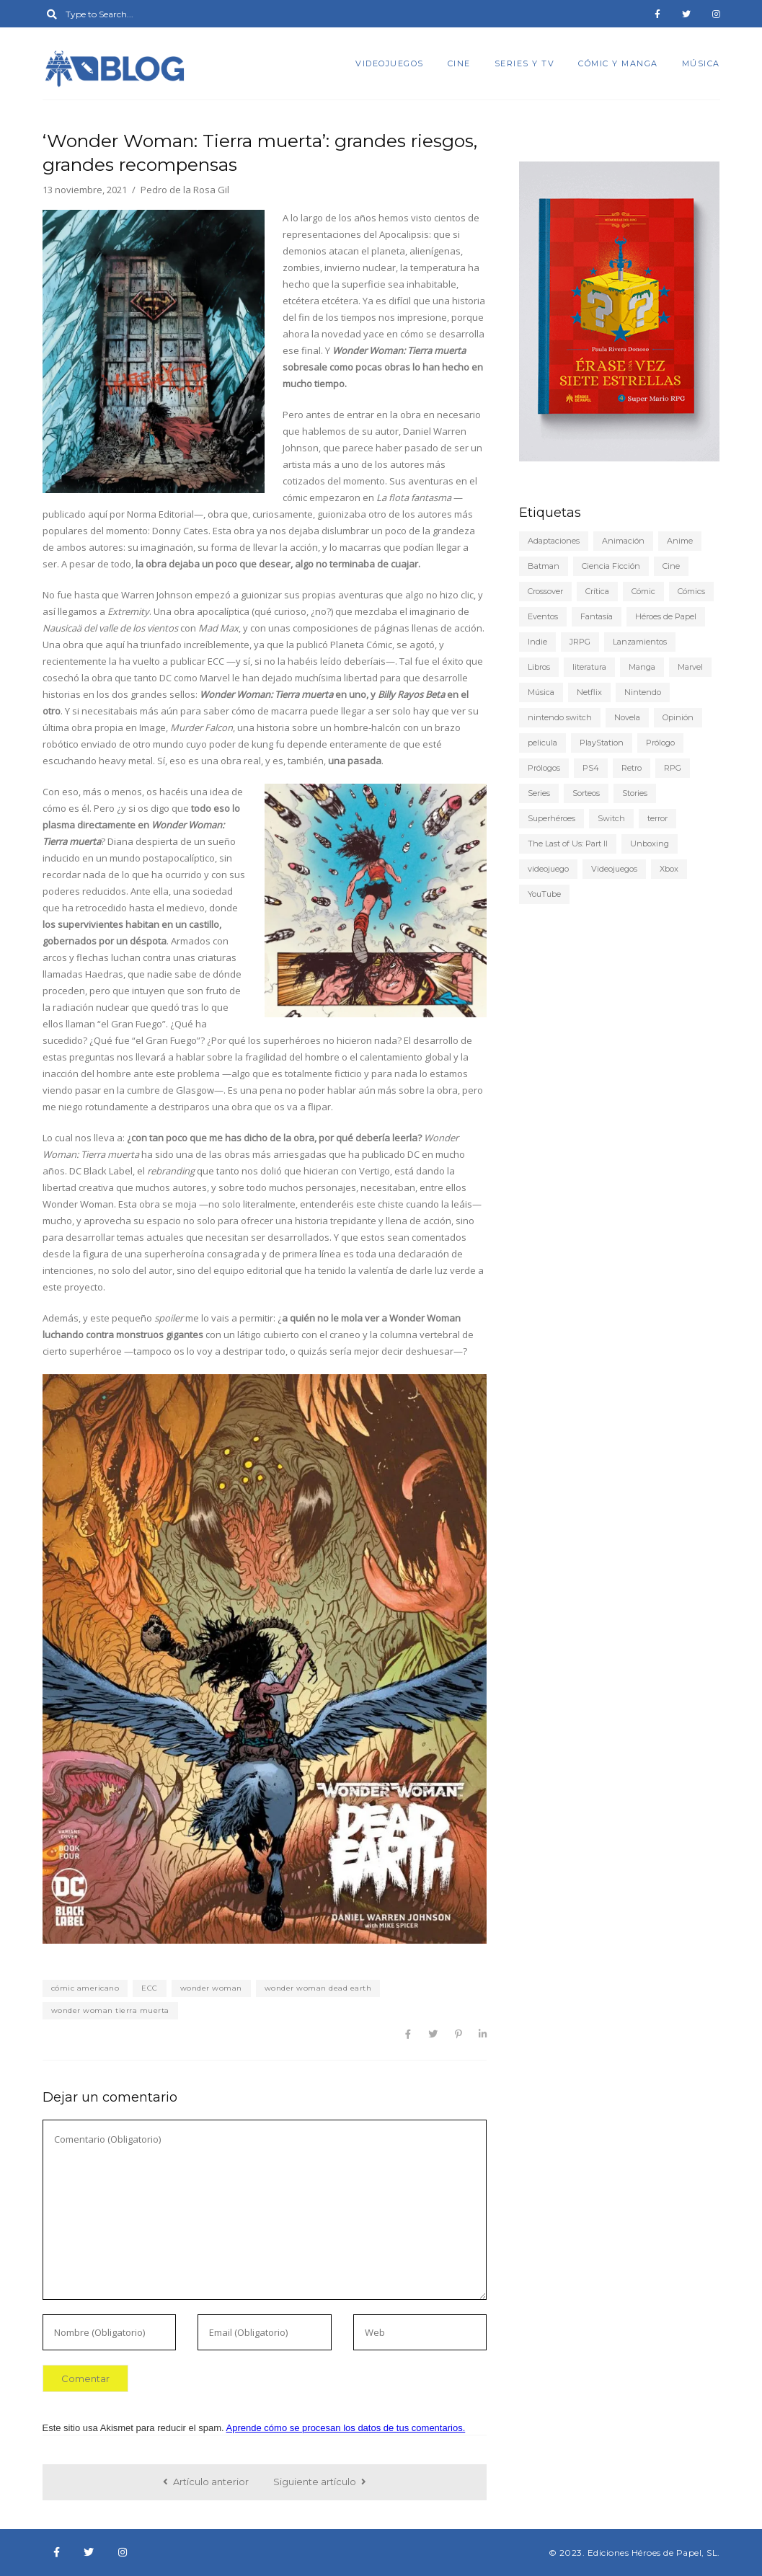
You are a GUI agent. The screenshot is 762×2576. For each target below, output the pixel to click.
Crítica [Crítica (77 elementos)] (597, 591)
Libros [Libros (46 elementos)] (539, 667)
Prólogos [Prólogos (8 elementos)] (544, 768)
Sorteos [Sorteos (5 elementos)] (586, 793)
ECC (149, 1988)
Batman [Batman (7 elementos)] (543, 566)
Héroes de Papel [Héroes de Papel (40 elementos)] (665, 616)
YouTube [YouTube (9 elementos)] (544, 894)
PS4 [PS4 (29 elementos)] (590, 768)
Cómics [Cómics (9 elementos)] (691, 591)
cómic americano (85, 1988)
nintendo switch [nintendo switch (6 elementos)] (560, 717)
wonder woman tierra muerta (110, 2010)
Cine (459, 63)
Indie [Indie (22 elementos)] (537, 642)
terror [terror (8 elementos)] (657, 818)
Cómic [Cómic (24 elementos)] (643, 591)
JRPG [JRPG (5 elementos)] (580, 642)
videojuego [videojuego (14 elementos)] (548, 869)
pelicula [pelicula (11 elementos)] (542, 743)
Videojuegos (389, 63)
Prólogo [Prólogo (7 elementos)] (660, 743)
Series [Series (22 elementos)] (539, 793)
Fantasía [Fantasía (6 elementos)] (596, 616)
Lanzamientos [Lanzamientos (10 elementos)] (640, 642)
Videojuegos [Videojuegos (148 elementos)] (614, 869)
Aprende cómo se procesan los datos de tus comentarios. (346, 2427)
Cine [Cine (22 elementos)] (671, 566)
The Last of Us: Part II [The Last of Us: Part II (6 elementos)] (568, 843)
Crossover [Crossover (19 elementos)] (545, 591)
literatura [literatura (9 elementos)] (589, 667)
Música (701, 63)
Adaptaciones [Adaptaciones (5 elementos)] (554, 541)
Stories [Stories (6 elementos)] (634, 793)
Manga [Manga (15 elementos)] (642, 667)
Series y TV (525, 63)
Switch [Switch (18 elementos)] (611, 818)
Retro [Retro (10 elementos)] (631, 768)
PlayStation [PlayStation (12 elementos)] (602, 743)
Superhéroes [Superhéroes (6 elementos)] (551, 818)
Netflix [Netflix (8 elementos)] (589, 692)
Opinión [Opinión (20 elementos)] (678, 717)
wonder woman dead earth (318, 1988)
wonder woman (211, 1988)
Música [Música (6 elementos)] (541, 692)
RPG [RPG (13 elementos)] (672, 768)
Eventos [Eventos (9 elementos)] (543, 616)
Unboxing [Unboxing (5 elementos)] (649, 843)
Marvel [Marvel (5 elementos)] (690, 667)
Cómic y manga (618, 63)
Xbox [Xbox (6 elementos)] (669, 869)
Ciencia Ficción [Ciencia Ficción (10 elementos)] (611, 566)
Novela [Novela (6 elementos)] (627, 717)
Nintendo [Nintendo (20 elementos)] (642, 692)
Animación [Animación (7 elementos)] (623, 541)
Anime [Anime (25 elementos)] (680, 541)
